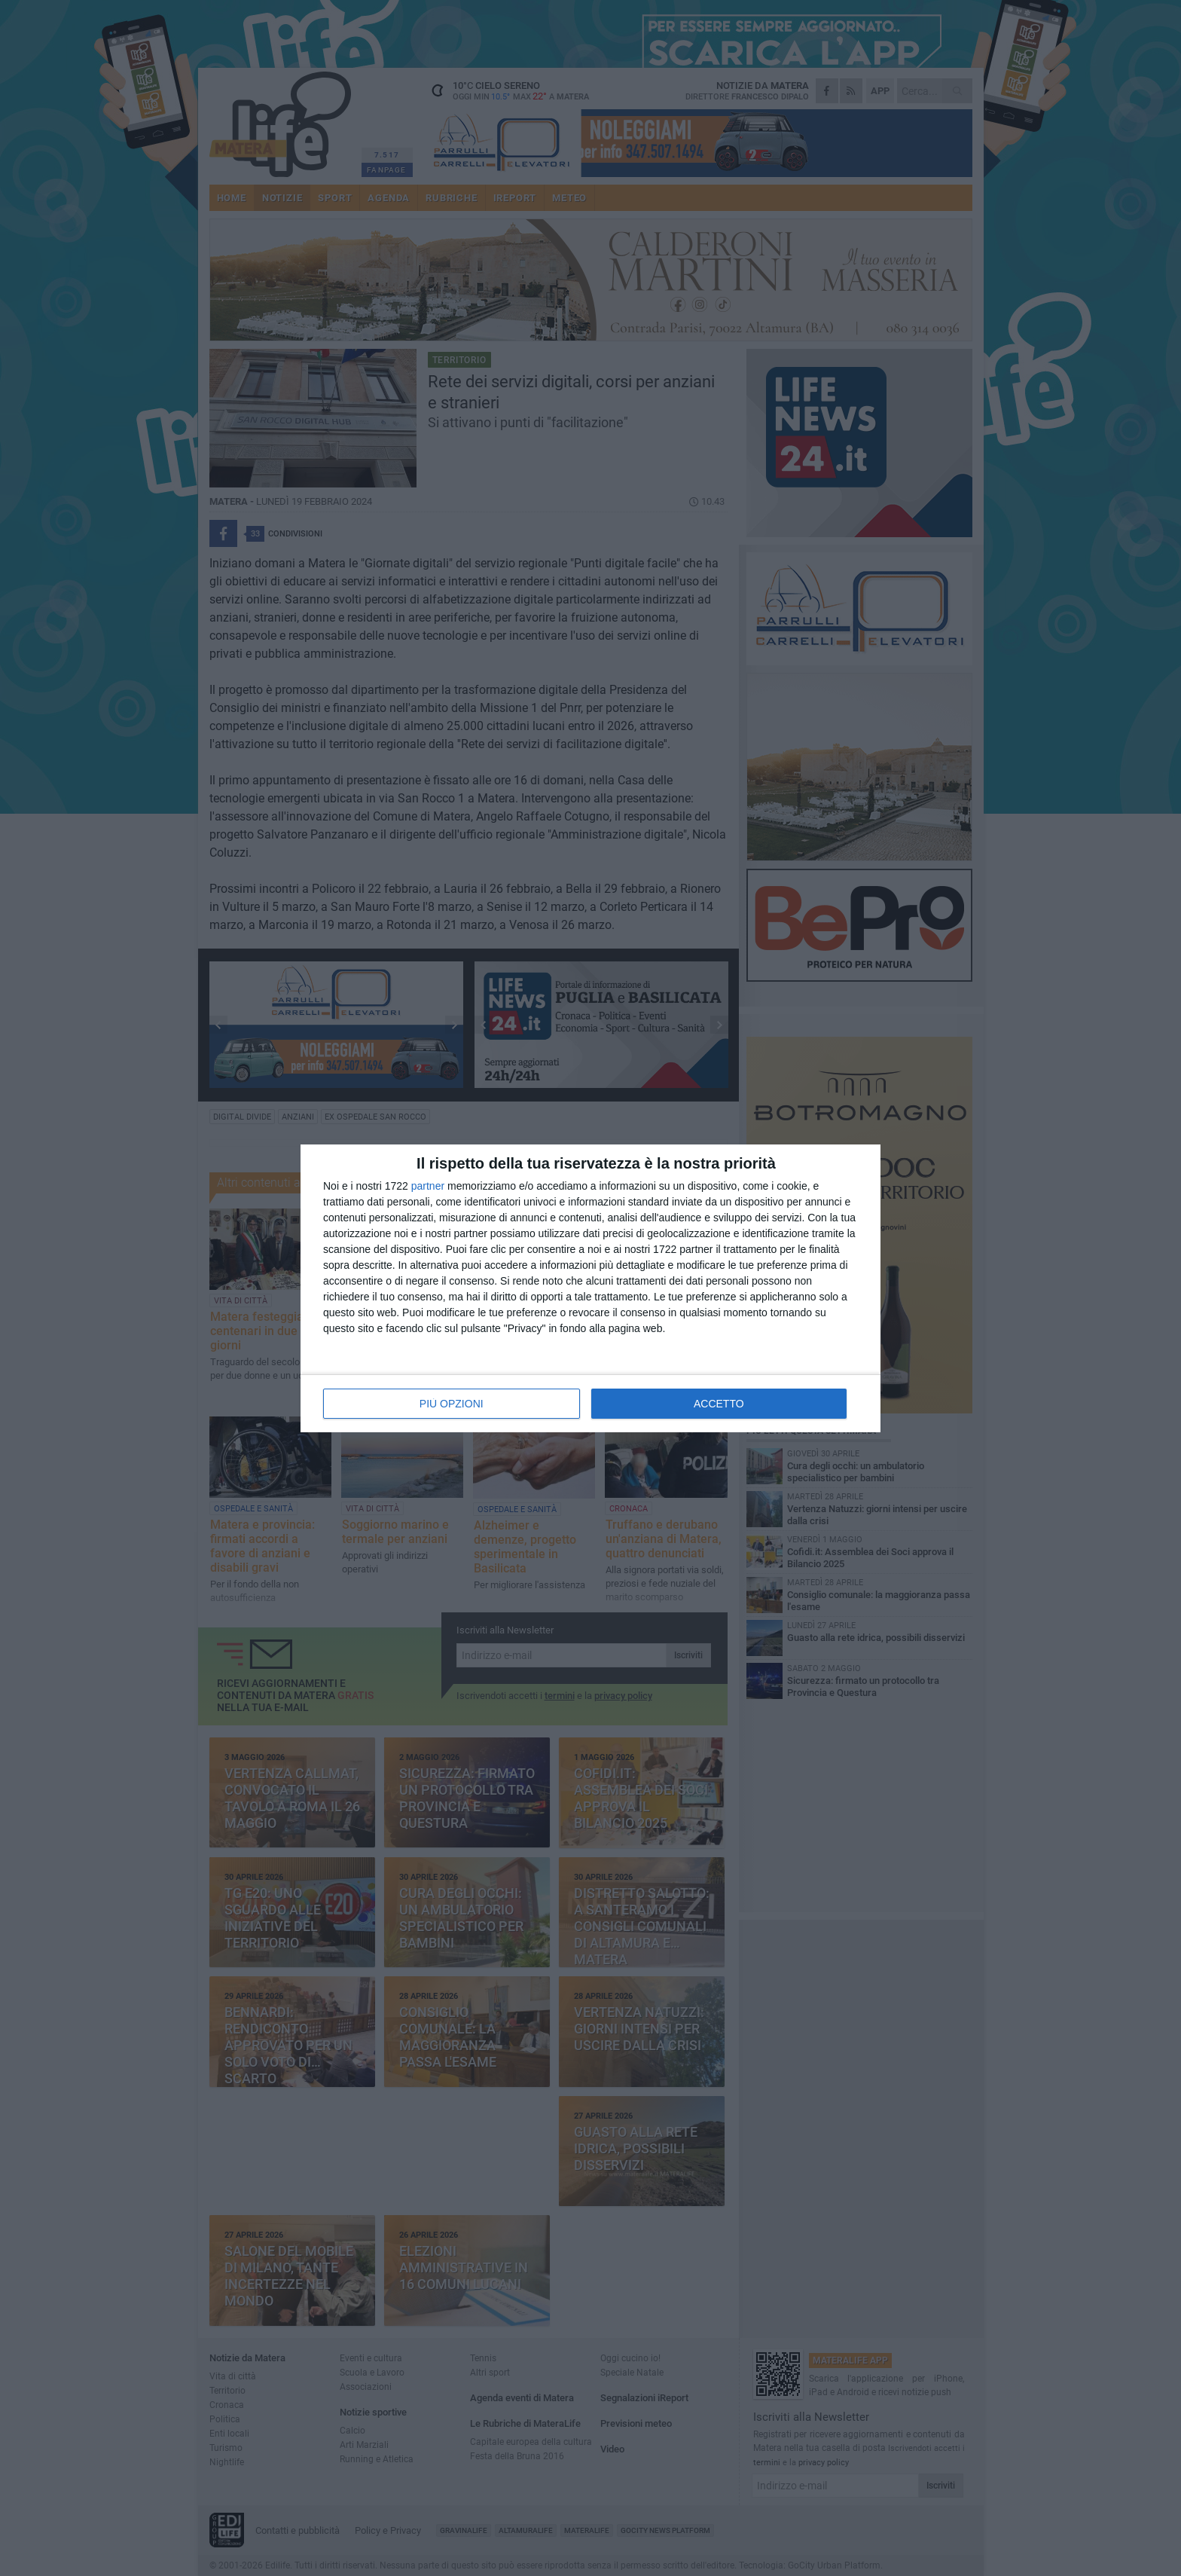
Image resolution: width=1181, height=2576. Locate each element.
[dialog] (590, 1288)
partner (427, 1186)
